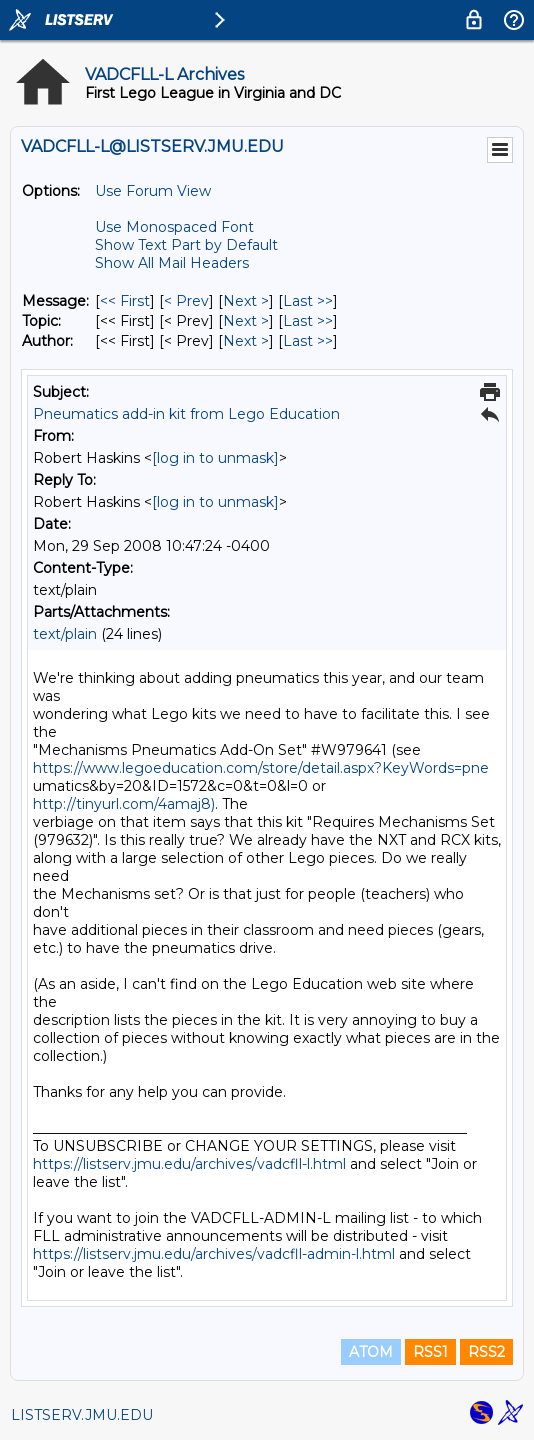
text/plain (65, 634)
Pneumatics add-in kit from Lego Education (186, 414)
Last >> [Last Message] (308, 301)
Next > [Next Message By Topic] (246, 321)
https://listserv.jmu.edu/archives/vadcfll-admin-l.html (214, 1254)
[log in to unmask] (215, 458)
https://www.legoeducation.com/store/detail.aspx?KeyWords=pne (261, 768)
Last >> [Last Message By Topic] (308, 321)
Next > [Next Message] (246, 301)
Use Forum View (153, 191)
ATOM (371, 1352)
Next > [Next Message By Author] (246, 341)
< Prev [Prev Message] (186, 301)
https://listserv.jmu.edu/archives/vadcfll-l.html (189, 1164)
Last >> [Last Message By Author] (308, 341)
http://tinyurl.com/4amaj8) (124, 804)
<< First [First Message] (125, 301)
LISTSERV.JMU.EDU (82, 1415)
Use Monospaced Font (174, 227)
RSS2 (486, 1352)
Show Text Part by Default (186, 245)
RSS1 (430, 1352)
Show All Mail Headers (172, 263)
